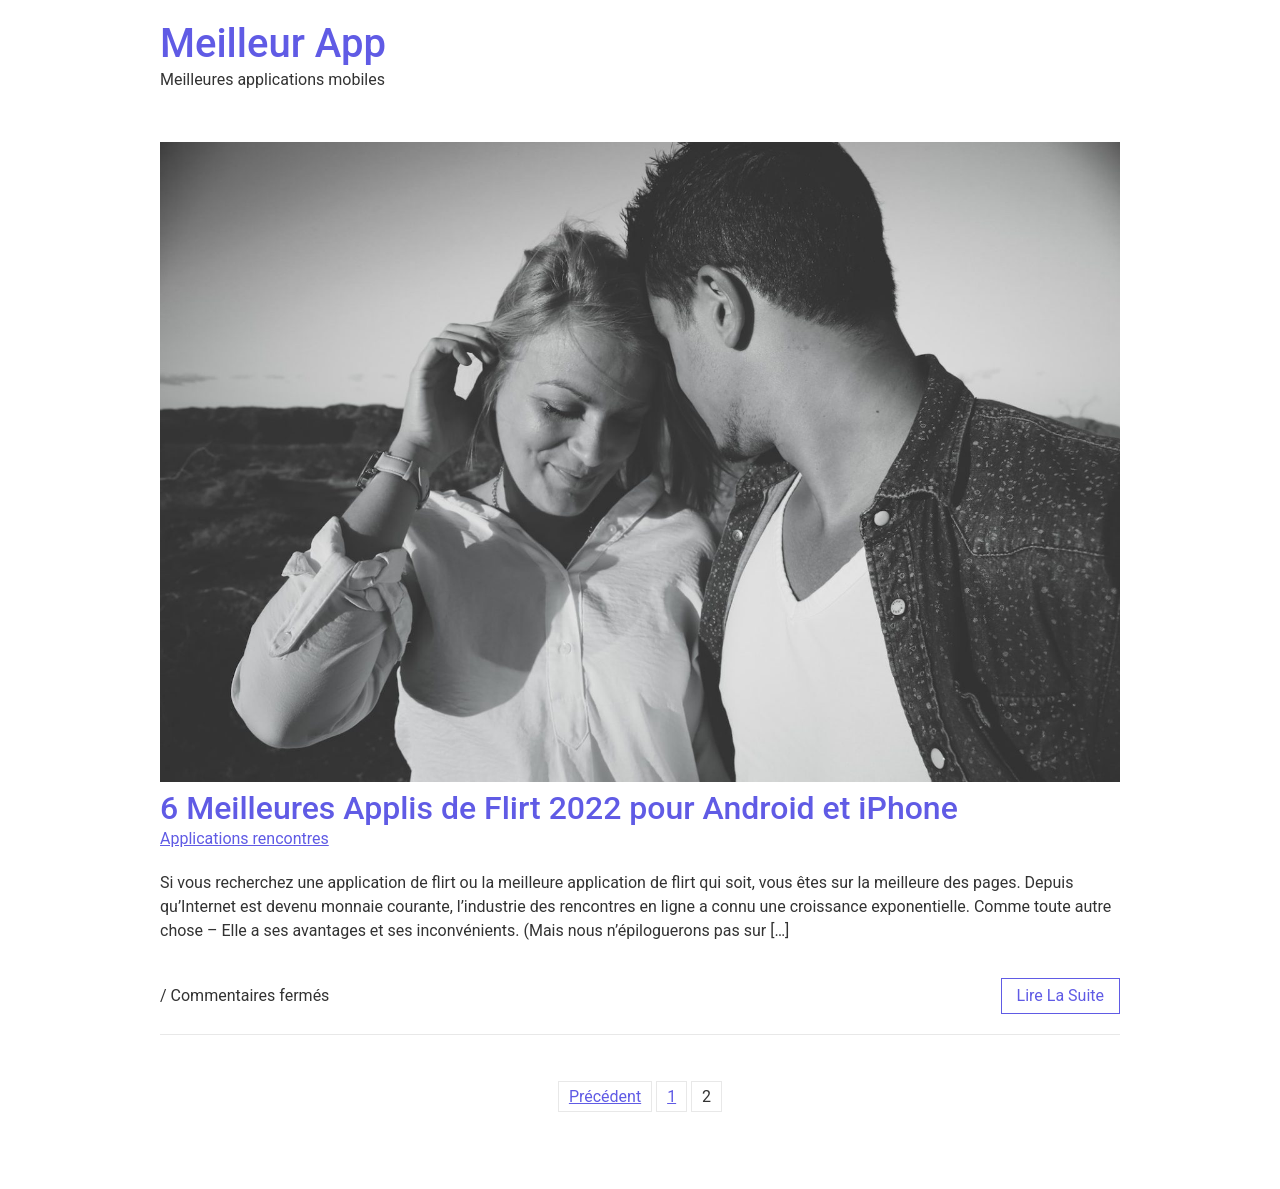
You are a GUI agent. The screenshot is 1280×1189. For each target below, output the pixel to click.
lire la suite (1060, 995)
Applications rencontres (244, 838)
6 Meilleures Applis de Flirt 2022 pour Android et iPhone (559, 808)
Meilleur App (273, 43)
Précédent (605, 1096)
